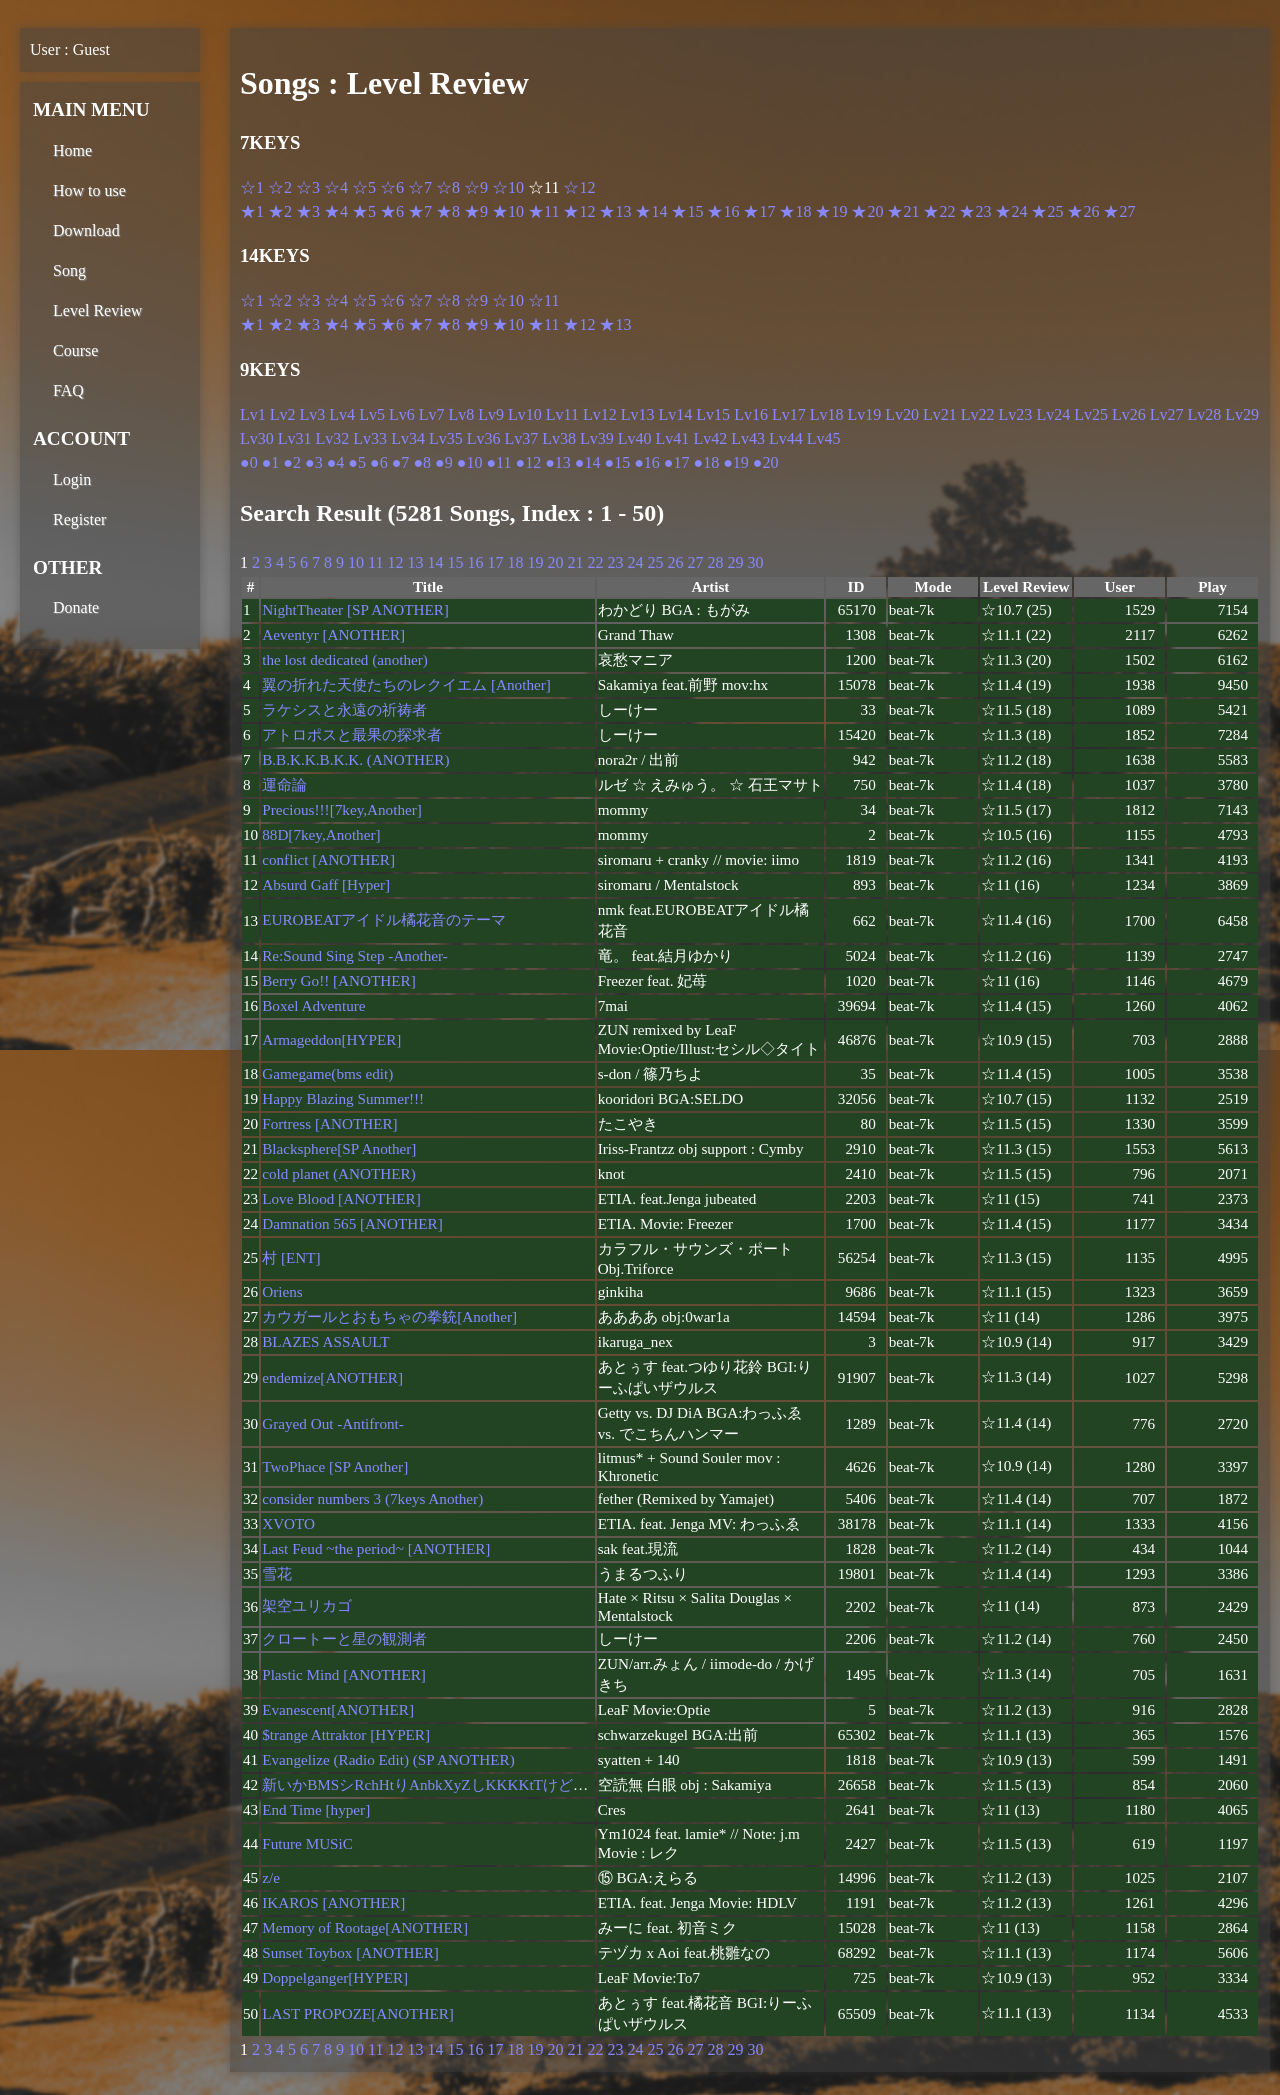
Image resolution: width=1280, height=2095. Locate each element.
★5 (364, 211)
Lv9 (491, 414)
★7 (420, 211)
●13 (558, 462)
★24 (1011, 211)
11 (375, 562)
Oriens (282, 1291)
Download (86, 230)
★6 (392, 211)
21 (575, 562)
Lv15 (713, 414)
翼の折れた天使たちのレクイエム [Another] (406, 684)
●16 (647, 462)
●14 (588, 462)
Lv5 (372, 414)
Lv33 (370, 438)
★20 (867, 211)
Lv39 (597, 438)
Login (72, 479)
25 (655, 562)
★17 (759, 211)
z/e (271, 1877)
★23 (975, 211)
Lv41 (673, 438)
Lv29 (1242, 414)
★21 (903, 211)
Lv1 (253, 414)
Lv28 (1205, 414)
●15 (617, 462)
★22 (939, 211)
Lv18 (827, 414)
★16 (723, 211)
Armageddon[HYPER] (331, 1039)
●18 (707, 462)
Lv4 (342, 414)
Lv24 (1053, 414)
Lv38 (559, 438)
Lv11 (562, 414)
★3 (308, 211)
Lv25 (1091, 414)
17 (495, 562)
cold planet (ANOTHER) (339, 1173)
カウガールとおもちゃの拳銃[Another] (389, 1316)
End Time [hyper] (316, 1809)
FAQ (68, 390)
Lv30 (257, 438)
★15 (687, 211)
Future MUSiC (307, 1843)
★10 (508, 211)
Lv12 (600, 414)
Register (79, 519)
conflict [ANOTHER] (328, 859)
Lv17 (789, 414)
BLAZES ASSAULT (325, 1341)
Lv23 (1016, 414)
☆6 (392, 187)
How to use (89, 190)
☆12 (579, 187)
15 (455, 562)
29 (735, 562)
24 (635, 562)
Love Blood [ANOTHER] (341, 1198)
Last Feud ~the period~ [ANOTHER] (376, 1548)
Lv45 (824, 438)
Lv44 (786, 438)
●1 (271, 462)
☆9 (476, 187)
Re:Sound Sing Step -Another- (355, 955)
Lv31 (295, 438)
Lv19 (864, 414)
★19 (831, 211)
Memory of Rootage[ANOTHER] (365, 1927)
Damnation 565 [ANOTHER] (352, 1223)
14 (435, 562)
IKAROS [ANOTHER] (333, 1902)
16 (475, 562)
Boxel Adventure (313, 1005)
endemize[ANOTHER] (332, 1377)
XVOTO (288, 1523)
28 (715, 562)
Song (69, 270)
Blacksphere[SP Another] (339, 1148)
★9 (476, 211)
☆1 (252, 187)
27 (695, 562)
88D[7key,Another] (321, 834)
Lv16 (751, 414)
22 (595, 562)
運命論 (284, 784)
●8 (422, 462)
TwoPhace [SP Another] (335, 1466)
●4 (336, 462)
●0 (249, 462)
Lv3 (313, 414)
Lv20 (902, 414)
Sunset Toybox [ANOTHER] (350, 1952)
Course (75, 350)
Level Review (97, 310)
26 (675, 562)
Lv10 (525, 414)
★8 (448, 211)
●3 (314, 462)
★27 (1119, 211)
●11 (498, 462)
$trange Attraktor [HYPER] (346, 1734)
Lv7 (432, 414)
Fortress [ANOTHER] (329, 1123)
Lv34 (408, 438)
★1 (252, 211)
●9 (444, 462)
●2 (292, 462)
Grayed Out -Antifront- (333, 1423)
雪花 (277, 1573)
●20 (766, 462)
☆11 (543, 300)
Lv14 (676, 414)
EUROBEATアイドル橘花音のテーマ (384, 919)
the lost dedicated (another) (345, 659)
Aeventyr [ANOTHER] (333, 634)
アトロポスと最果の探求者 (352, 734)
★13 (615, 211)
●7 (401, 462)
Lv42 (710, 438)
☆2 (280, 187)
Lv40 (635, 438)
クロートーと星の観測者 (344, 1638)
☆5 (364, 187)
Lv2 (283, 414)
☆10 (508, 187)
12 (395, 562)
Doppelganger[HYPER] (335, 1977)
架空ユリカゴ (307, 1605)
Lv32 (333, 438)
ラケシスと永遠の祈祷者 (344, 709)
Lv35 (446, 438)
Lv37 (521, 438)
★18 (795, 211)
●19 (736, 462)
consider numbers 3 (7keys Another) (372, 1498)
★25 (1047, 211)
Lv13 (638, 414)
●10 (470, 462)
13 (415, 562)
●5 (357, 462)
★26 (1083, 211)
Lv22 (978, 414)
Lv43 (748, 438)
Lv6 (402, 414)
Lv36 (484, 438)
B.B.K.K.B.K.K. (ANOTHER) (355, 759)
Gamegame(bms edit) (327, 1073)
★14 (651, 211)
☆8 (448, 187)
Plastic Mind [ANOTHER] (344, 1674)
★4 (336, 211)
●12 (528, 462)
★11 (543, 211)
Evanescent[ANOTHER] (338, 1709)
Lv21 (940, 414)
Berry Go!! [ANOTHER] (339, 980)
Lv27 (1167, 414)
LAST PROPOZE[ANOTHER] (358, 2013)
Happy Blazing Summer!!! (343, 1098)
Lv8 (461, 414)
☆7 (420, 187)
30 (755, 562)
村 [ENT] (291, 1257)
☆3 (308, 187)
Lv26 (1129, 414)
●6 (379, 462)
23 (615, 562)
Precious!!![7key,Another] (342, 809)
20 (555, 562)
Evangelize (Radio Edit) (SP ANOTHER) (388, 1759)
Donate (76, 607)
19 (535, 562)
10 (356, 562)
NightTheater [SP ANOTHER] (355, 609)
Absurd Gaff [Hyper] (326, 884)
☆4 (336, 187)
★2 (280, 211)
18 (515, 562)
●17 (677, 462)
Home (72, 150)
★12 (579, 211)
